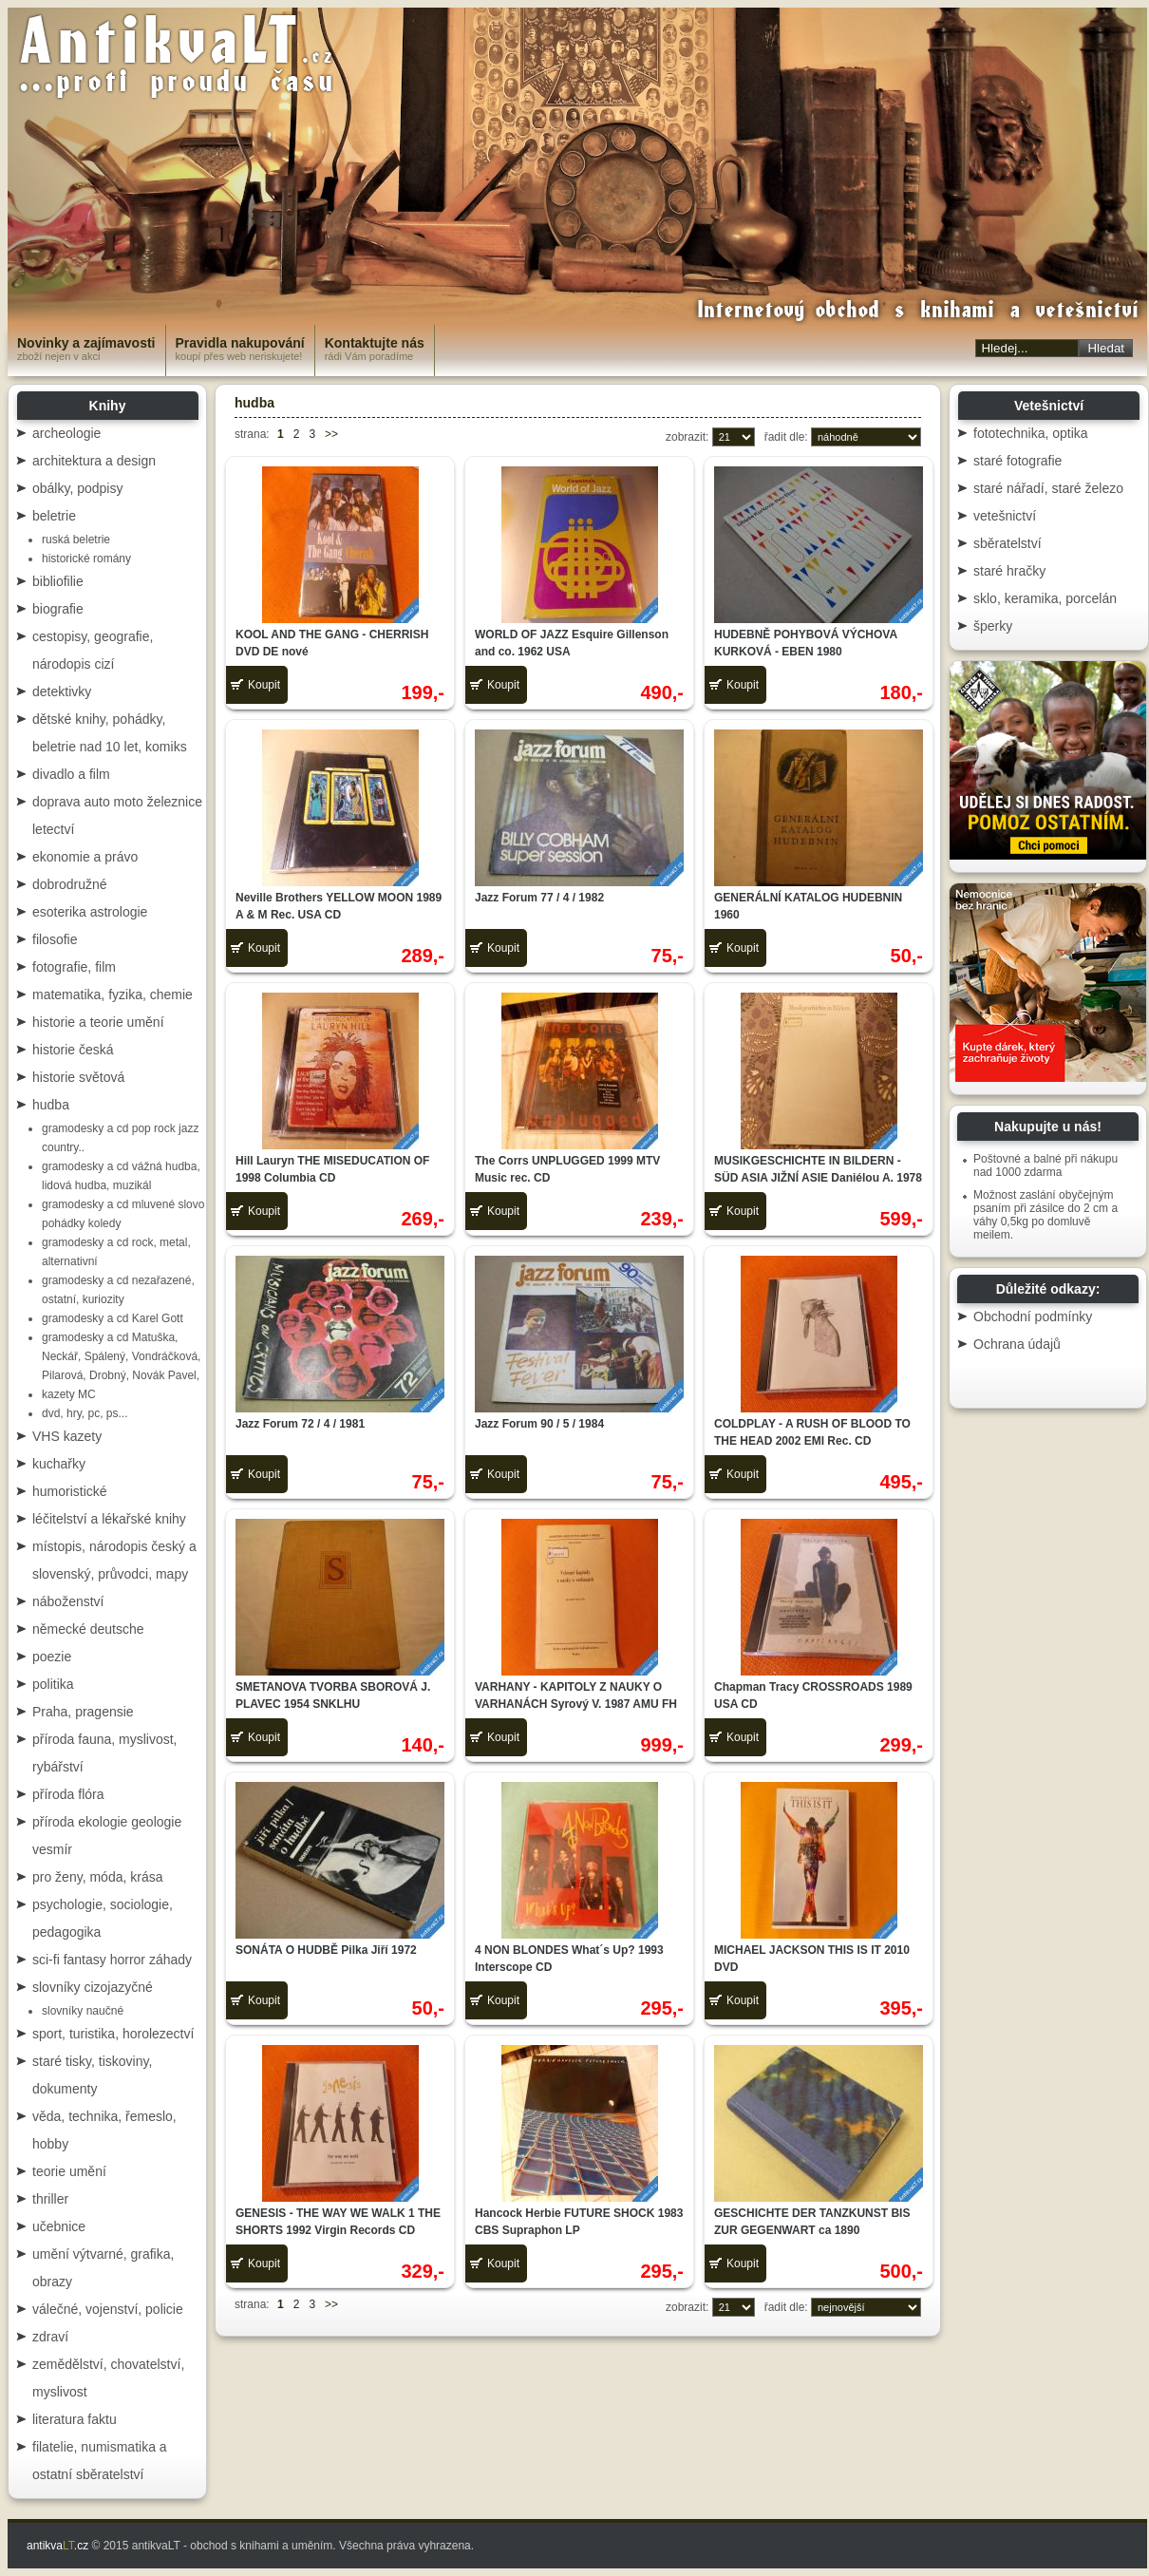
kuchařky (58, 1463)
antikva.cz (57, 2545)
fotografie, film (74, 967)
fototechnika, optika (1030, 433)
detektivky (61, 691)
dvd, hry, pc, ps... (84, 1413)
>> (331, 434)
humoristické (69, 1491)
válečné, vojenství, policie (107, 2309)
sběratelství (1007, 543)
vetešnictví (1004, 515)
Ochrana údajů (1017, 1344)
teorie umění (69, 2171)
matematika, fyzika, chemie (112, 994)
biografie (58, 608)
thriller (50, 2199)
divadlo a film (71, 774)
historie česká (73, 1049)
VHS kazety (67, 1436)
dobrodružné (69, 884)
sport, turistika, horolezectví (113, 2033)
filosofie (54, 939)
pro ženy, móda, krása (97, 1877)
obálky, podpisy (77, 488)
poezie (51, 1656)
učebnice (58, 2226)
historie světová (78, 1077)
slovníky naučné (82, 2010)
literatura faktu (74, 2419)
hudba (50, 1104)
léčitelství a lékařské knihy (109, 1518)
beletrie (54, 515)
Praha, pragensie (83, 1711)
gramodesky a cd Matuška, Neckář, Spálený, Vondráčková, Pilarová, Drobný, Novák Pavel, (121, 1356)
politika (53, 1684)
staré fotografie (1017, 460)
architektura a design (94, 460)
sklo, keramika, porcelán (1045, 598)
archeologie (66, 433)
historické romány (86, 558)
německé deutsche (88, 1629)
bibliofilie (58, 581)
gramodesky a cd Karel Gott (112, 1318)
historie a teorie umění (98, 1022)
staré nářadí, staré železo (1048, 488)
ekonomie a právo (85, 856)
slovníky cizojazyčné (92, 1987)
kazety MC (69, 1394)
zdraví (50, 2336)
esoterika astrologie (89, 911)
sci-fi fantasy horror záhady (112, 1959)
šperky (992, 626)
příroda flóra (68, 1794)
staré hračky (1009, 570)
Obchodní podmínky (1032, 1316)
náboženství (68, 1601)
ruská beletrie (76, 539)
